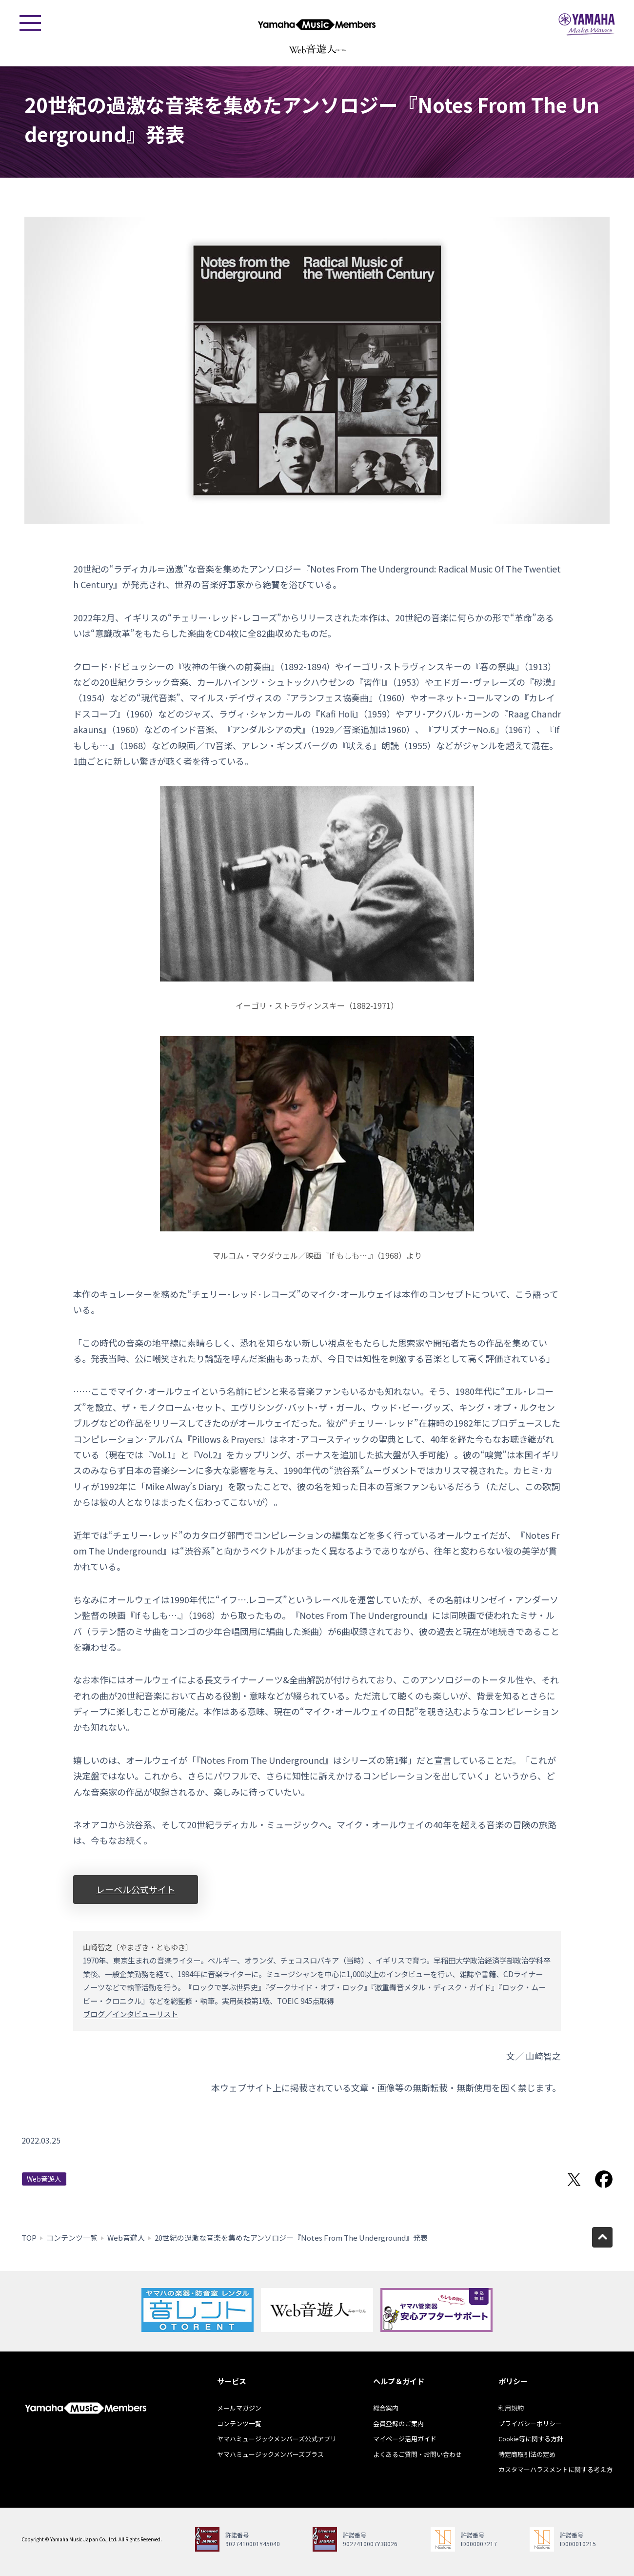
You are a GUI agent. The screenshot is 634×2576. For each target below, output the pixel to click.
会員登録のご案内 (398, 2423)
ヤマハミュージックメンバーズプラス (270, 2454)
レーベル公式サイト (135, 1889)
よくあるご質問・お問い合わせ (417, 2454)
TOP (29, 2237)
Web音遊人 (44, 2179)
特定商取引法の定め (526, 2454)
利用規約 (511, 2407)
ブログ (94, 2013)
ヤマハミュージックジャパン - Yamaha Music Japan (587, 24)
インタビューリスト (145, 2013)
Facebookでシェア (604, 2179)
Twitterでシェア (574, 2179)
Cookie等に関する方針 (530, 2438)
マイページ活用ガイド (404, 2438)
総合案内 (385, 2407)
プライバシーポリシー (530, 2423)
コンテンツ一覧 (72, 2237)
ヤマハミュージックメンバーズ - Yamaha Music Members (317, 24)
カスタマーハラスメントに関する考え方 (555, 2469)
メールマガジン (239, 2407)
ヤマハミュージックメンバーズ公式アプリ (277, 2438)
